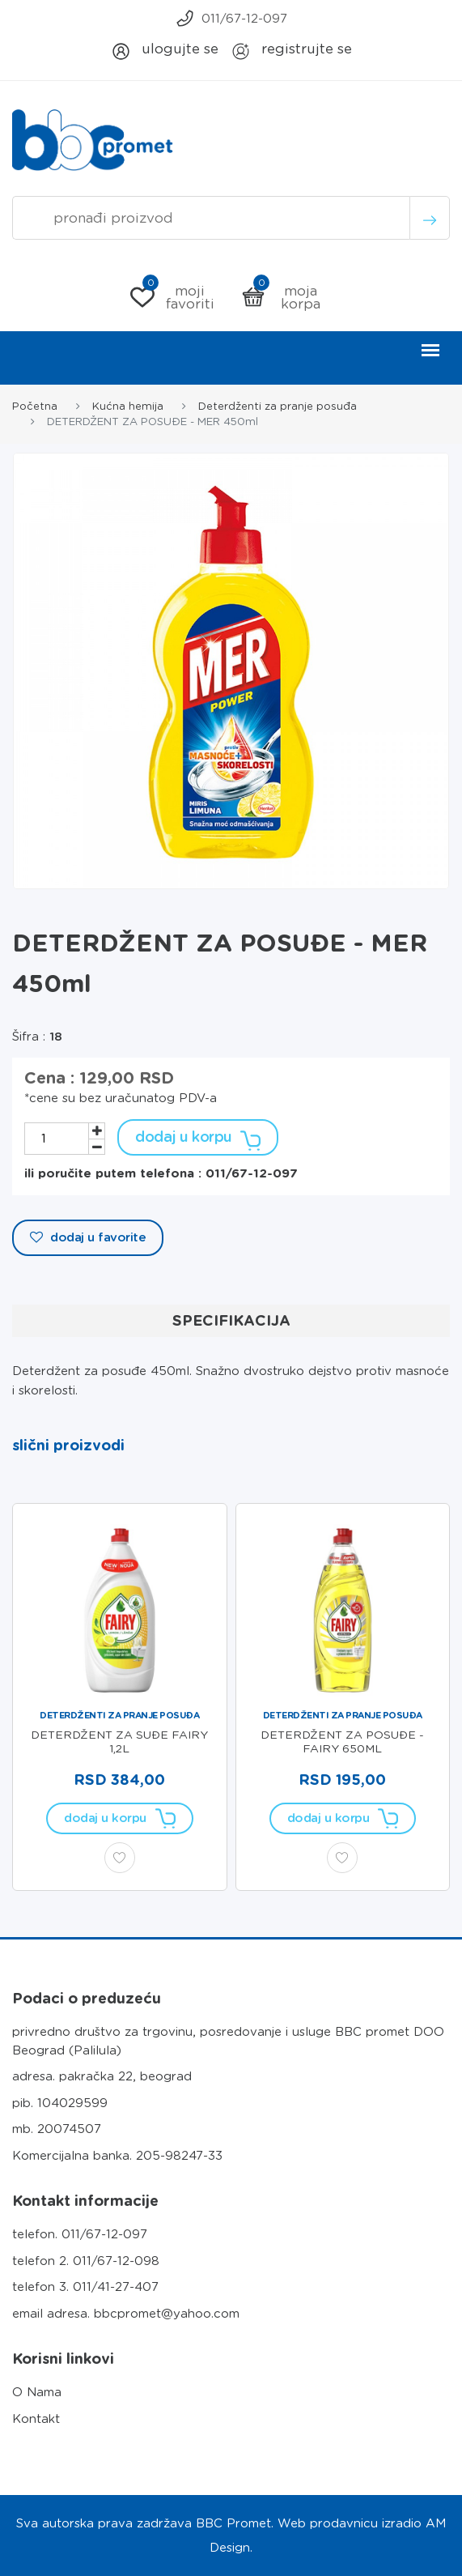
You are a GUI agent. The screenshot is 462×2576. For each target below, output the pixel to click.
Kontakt (36, 2419)
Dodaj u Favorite (88, 1237)
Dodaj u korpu (198, 1136)
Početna (34, 406)
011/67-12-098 (116, 2261)
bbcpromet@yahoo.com (166, 2313)
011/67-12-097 (231, 18)
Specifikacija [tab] (231, 1320)
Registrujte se (291, 51)
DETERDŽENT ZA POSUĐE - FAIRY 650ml (342, 1741)
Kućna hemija (127, 406)
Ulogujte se (164, 51)
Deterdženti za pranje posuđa (277, 406)
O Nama (36, 2392)
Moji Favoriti (172, 297)
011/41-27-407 (116, 2287)
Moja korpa (280, 297)
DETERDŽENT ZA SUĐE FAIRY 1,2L (119, 1741)
